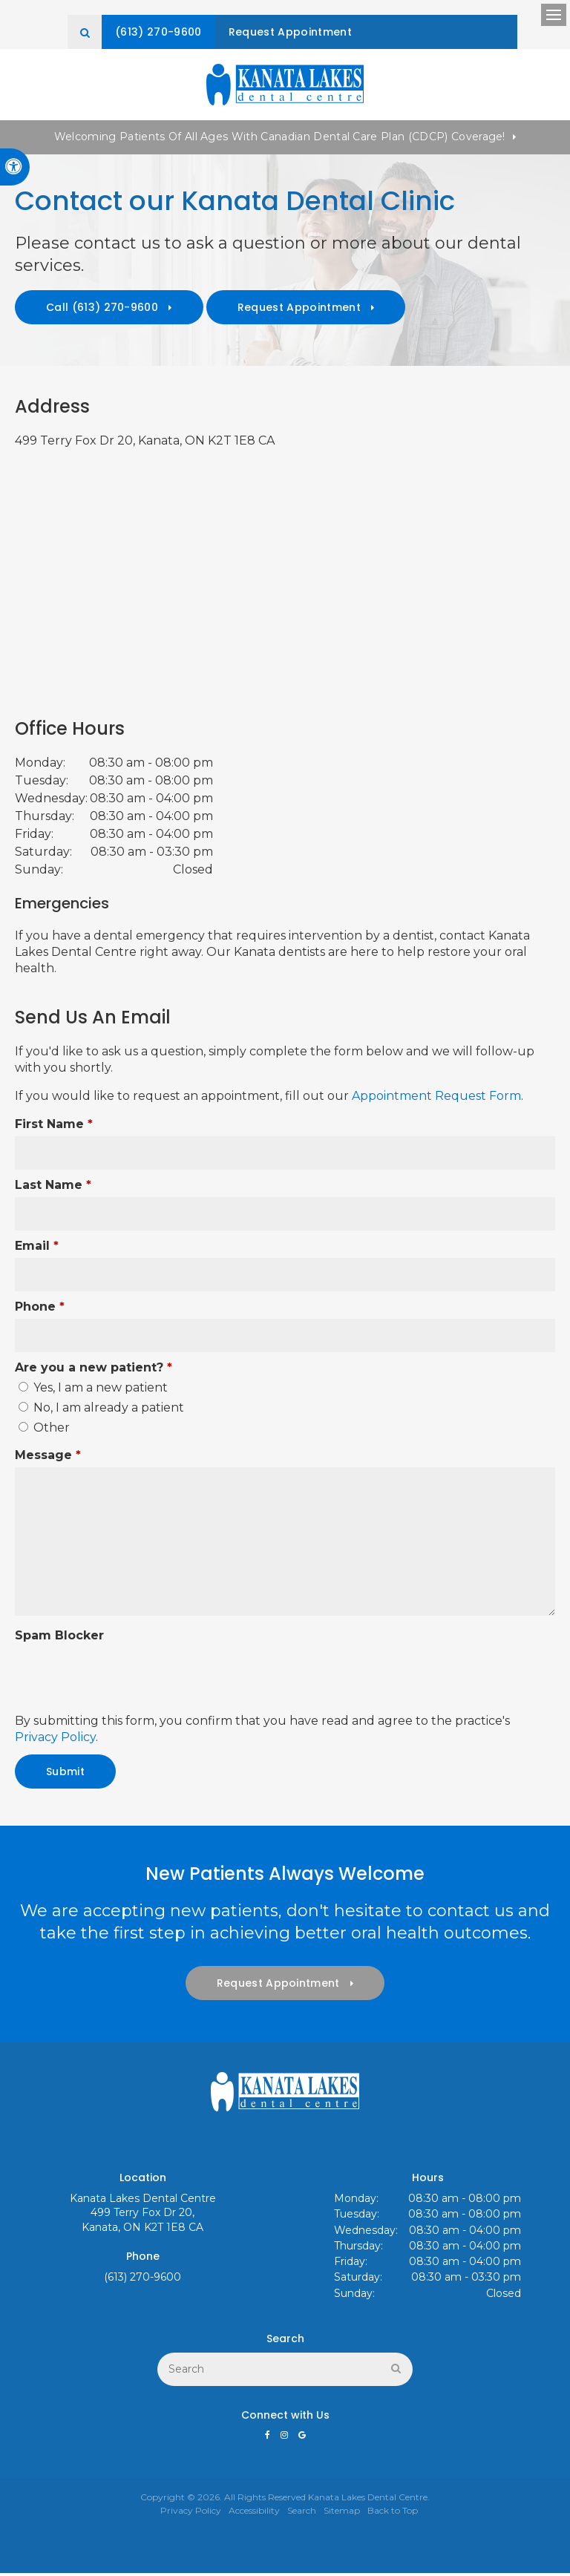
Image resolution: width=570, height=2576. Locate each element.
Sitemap (342, 2513)
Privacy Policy (55, 1740)
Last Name (53, 1188)
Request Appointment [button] (372, 31)
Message (48, 1458)
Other (44, 1430)
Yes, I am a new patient (93, 1390)
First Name (54, 1127)
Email (37, 1249)
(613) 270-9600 (228, 31)
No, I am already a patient (101, 1410)
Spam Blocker (59, 1638)
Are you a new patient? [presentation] (93, 1370)
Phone (40, 1309)
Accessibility (254, 2513)
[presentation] (102, 1673)
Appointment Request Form (435, 1099)
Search (301, 2513)
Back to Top (392, 2513)
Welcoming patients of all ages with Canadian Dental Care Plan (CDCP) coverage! (279, 140)
